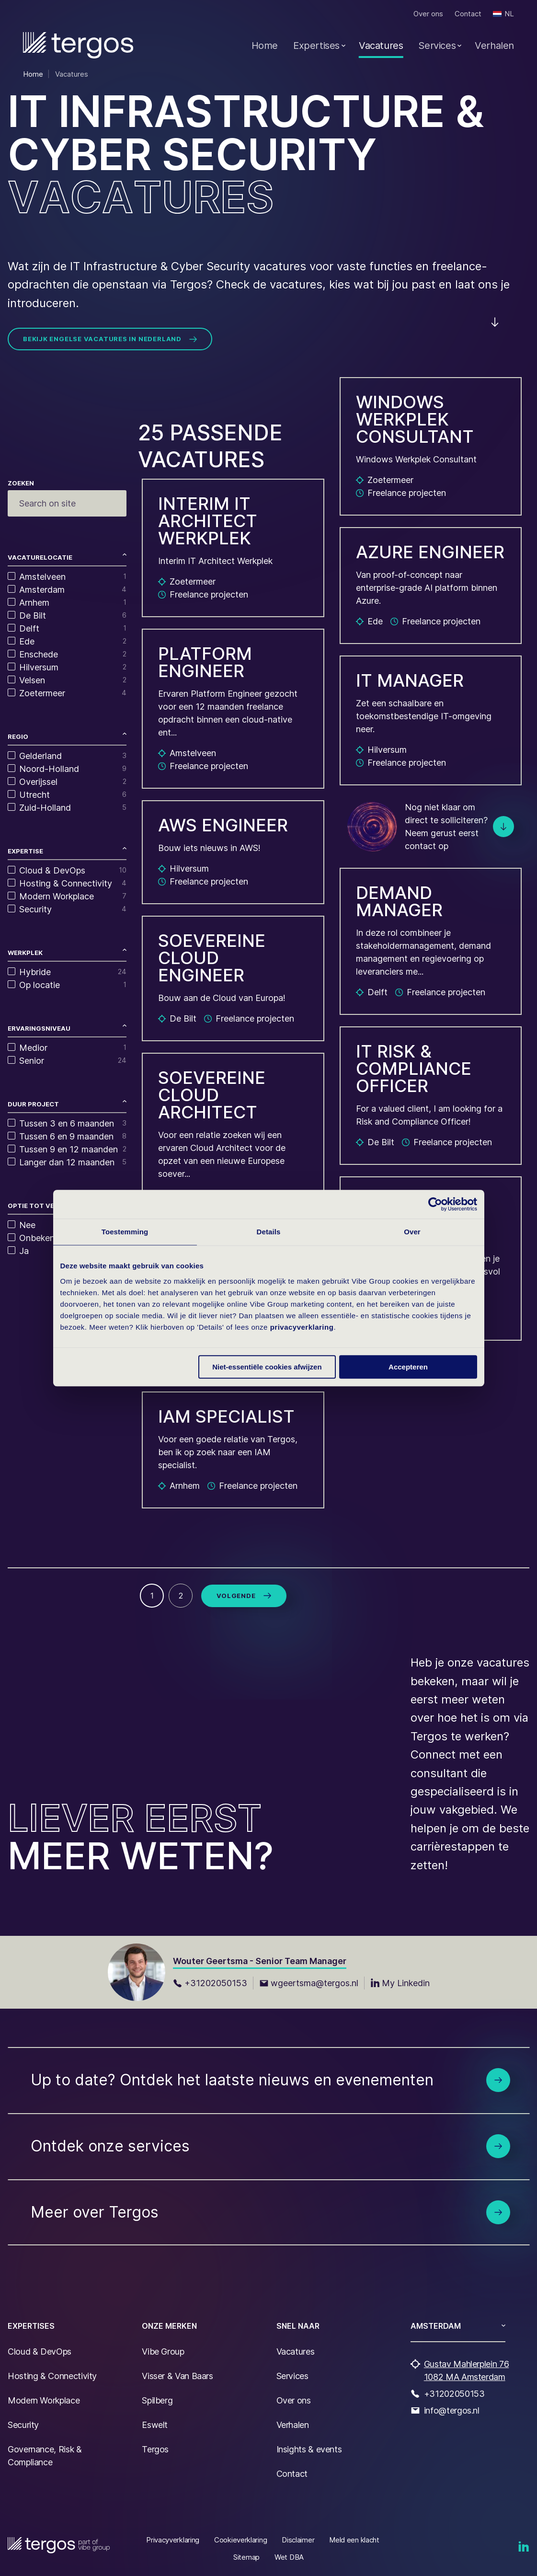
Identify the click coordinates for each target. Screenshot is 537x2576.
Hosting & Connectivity (52, 2376)
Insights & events (309, 2449)
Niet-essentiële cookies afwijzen (266, 1367)
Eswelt (155, 2425)
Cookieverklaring (240, 2539)
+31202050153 (210, 1983)
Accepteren (408, 1367)
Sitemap (246, 2557)
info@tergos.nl (452, 2410)
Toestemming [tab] (125, 1232)
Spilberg (157, 2400)
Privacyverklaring (172, 2539)
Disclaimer (298, 2539)
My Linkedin (400, 1983)
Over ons (428, 13)
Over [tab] (412, 1232)
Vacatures (381, 45)
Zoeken (21, 483)
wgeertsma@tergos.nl (308, 1983)
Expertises (316, 45)
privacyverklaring (302, 1327)
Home (264, 45)
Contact (468, 13)
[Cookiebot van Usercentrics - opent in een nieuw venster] (435, 1204)
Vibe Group (163, 2351)
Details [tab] (269, 1232)
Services (437, 45)
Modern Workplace (44, 2400)
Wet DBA (289, 2557)
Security (23, 2425)
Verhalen (494, 45)
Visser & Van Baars (177, 2376)
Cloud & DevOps (39, 2351)
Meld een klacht (354, 2539)
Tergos (155, 2449)
